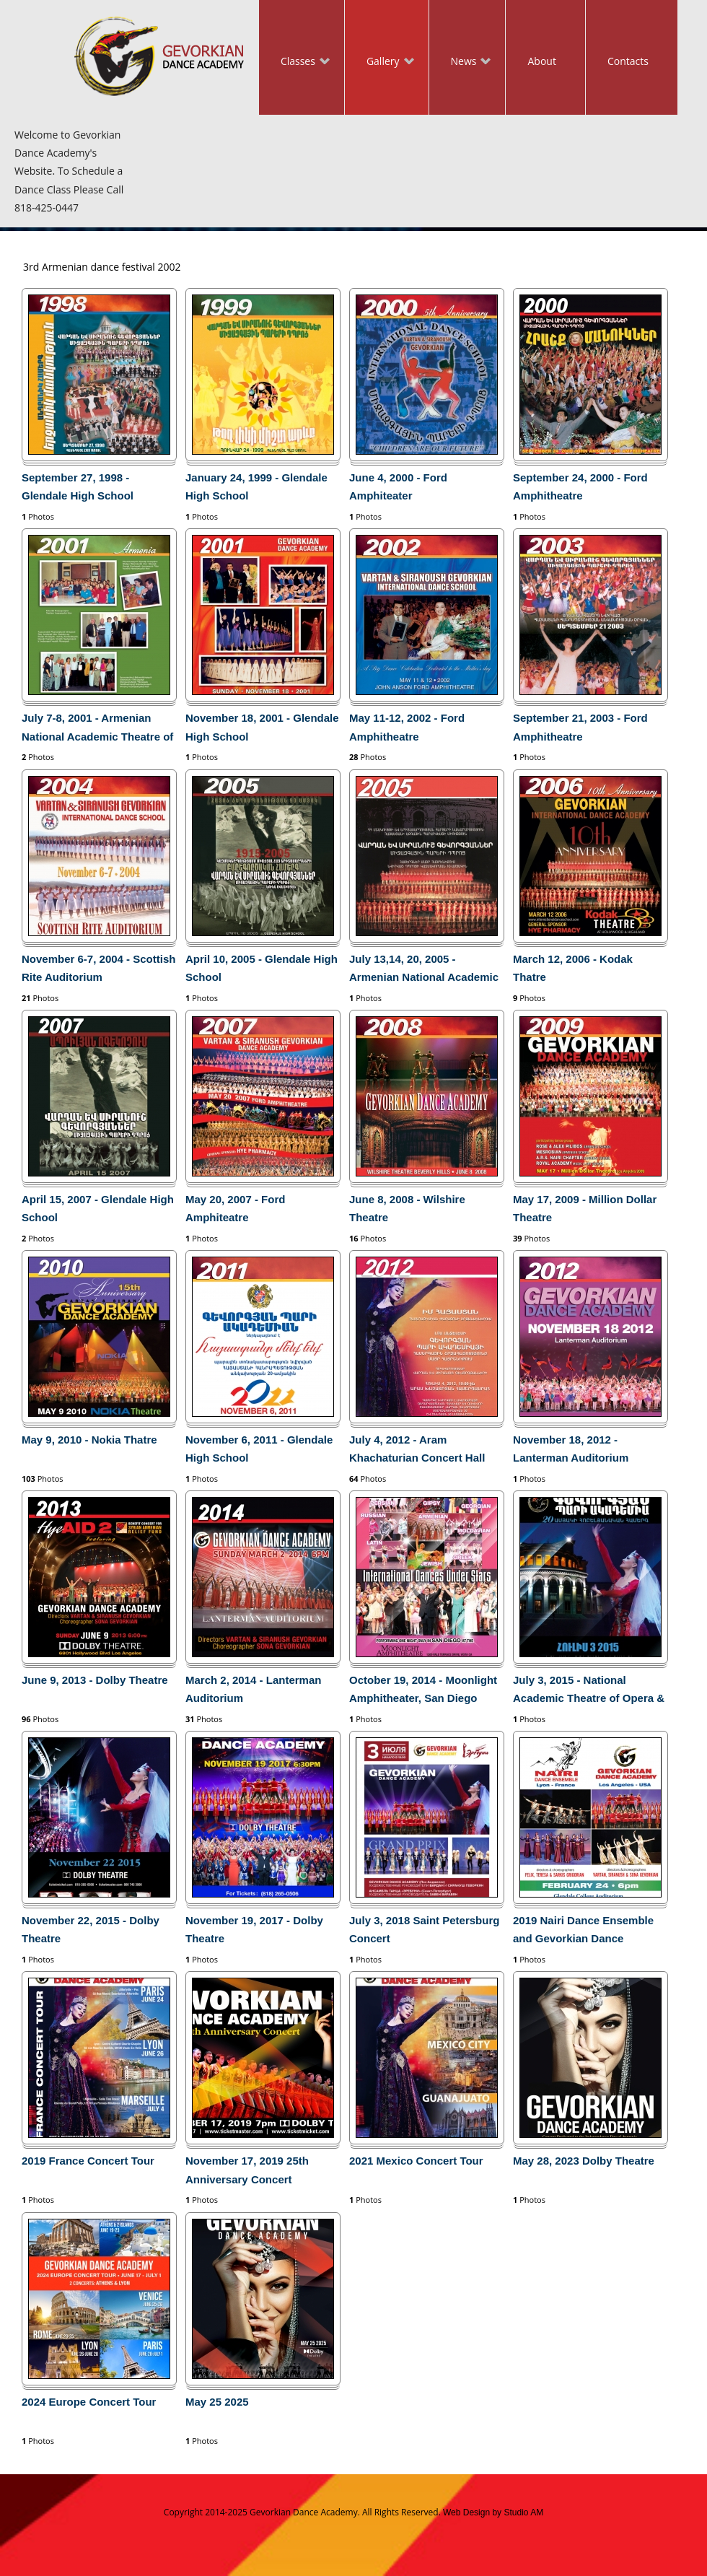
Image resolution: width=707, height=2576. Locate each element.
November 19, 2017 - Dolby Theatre (254, 1929)
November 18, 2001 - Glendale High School (262, 727)
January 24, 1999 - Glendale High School (256, 486)
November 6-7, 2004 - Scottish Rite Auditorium (98, 968)
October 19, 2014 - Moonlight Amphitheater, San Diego (423, 1689)
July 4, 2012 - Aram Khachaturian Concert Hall (417, 1448)
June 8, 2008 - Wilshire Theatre (407, 1208)
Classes (294, 62)
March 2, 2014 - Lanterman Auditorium (253, 1689)
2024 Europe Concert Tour (89, 2402)
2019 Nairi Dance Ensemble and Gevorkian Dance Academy (583, 1932)
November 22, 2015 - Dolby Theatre (90, 1929)
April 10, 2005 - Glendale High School (261, 968)
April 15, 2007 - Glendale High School (98, 1208)
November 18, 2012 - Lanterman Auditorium (570, 1448)
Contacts (628, 61)
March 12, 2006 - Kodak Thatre (573, 968)
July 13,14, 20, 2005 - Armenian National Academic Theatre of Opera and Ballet (424, 971)
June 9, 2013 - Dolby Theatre (95, 1680)
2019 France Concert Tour (88, 2160)
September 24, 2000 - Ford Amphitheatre (580, 486)
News (460, 62)
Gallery (379, 62)
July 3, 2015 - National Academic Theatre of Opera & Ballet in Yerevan (588, 1692)
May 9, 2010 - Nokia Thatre (89, 1439)
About (541, 61)
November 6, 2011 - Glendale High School (259, 1448)
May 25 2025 (217, 2402)
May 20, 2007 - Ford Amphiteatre (235, 1208)
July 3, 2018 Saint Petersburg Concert (424, 1929)
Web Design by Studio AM (493, 2512)
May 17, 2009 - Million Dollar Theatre (584, 1208)
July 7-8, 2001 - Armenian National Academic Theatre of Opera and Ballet (97, 730)
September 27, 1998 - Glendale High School (77, 486)
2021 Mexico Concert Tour (416, 2160)
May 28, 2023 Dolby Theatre (583, 2160)
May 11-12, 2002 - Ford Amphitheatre (407, 727)
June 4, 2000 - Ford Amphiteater (398, 486)
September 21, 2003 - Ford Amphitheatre (580, 727)
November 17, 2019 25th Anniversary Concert (247, 2169)
